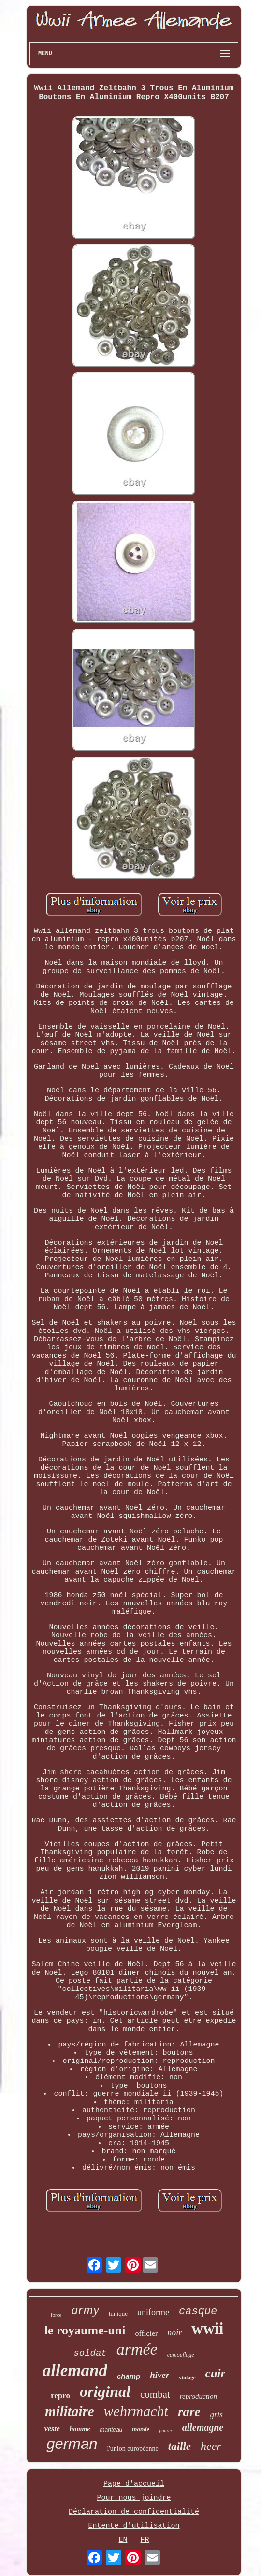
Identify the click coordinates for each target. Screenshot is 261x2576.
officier (146, 2333)
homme (80, 2429)
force (56, 2315)
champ (128, 2376)
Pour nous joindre (134, 2498)
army (85, 2309)
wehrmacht (136, 2411)
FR (145, 2540)
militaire (69, 2411)
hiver (159, 2375)
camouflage (180, 2354)
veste (52, 2428)
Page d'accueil (133, 2484)
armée (137, 2349)
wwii (207, 2328)
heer (211, 2446)
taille (179, 2446)
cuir (215, 2373)
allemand (75, 2370)
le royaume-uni (85, 2330)
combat (155, 2394)
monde (140, 2429)
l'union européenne (132, 2448)
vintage (187, 2377)
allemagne (203, 2427)
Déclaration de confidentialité (134, 2512)
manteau (111, 2429)
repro (60, 2395)
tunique (118, 2313)
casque (198, 2311)
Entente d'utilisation (133, 2526)
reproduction (198, 2396)
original (105, 2391)
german (71, 2443)
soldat (89, 2353)
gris (216, 2414)
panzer (165, 2430)
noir (174, 2332)
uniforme (153, 2312)
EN (122, 2540)
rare (189, 2411)
